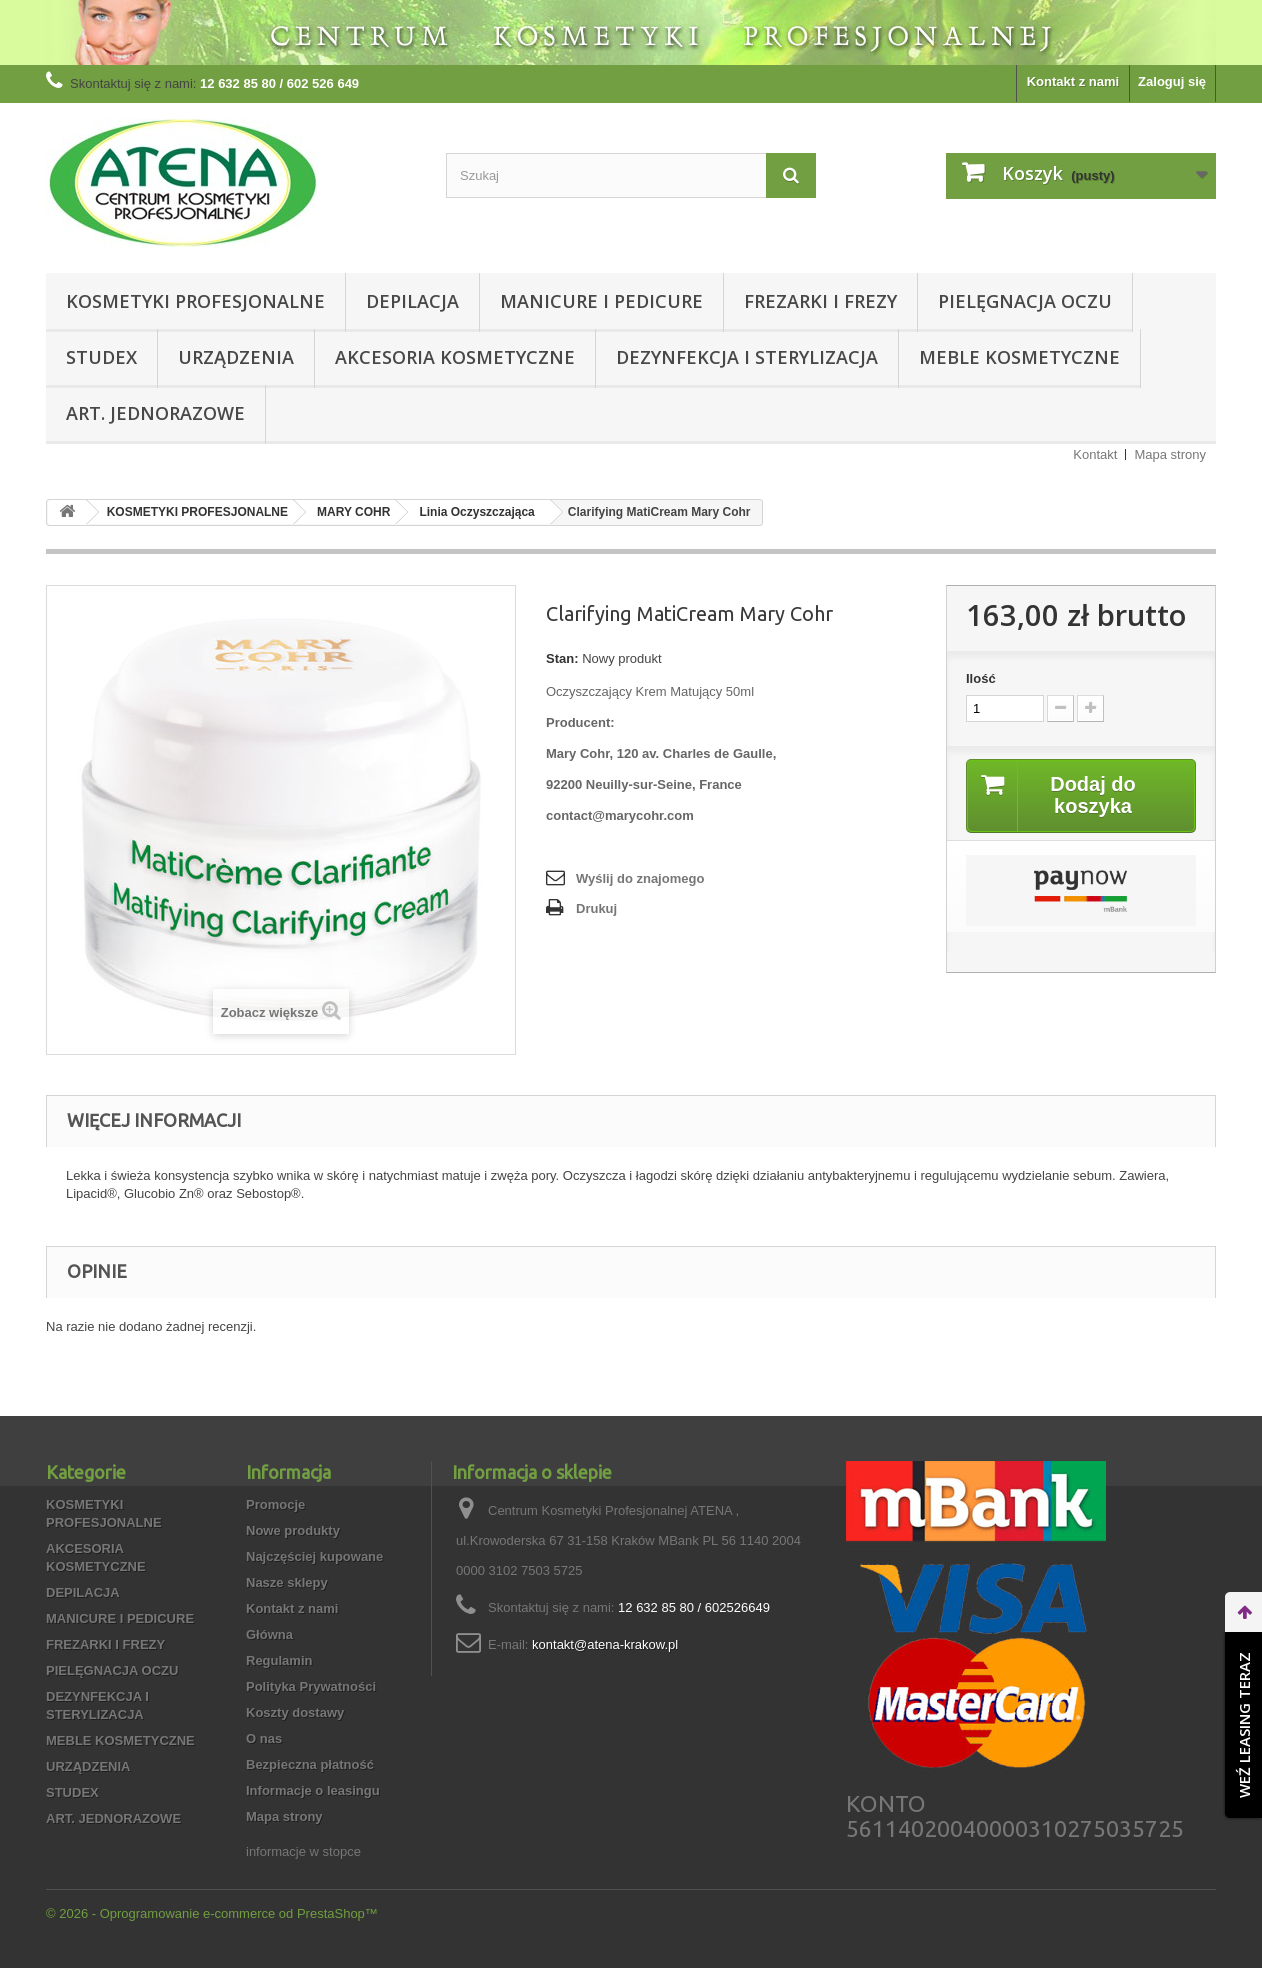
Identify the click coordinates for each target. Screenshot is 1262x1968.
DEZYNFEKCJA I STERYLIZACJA (747, 357)
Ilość (981, 678)
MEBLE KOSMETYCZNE (1019, 357)
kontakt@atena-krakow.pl (605, 1644)
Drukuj (596, 908)
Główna (269, 1634)
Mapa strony (1170, 454)
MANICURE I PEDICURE (601, 301)
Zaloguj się (1172, 81)
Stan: (562, 658)
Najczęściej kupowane (314, 1556)
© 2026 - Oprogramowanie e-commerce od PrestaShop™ (212, 1913)
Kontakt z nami (1073, 81)
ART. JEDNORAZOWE (155, 413)
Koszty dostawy (295, 1712)
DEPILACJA (412, 301)
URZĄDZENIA (236, 357)
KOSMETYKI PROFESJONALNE (195, 301)
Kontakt (1095, 454)
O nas (264, 1738)
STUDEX (101, 357)
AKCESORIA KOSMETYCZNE (455, 357)
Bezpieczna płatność (310, 1764)
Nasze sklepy (287, 1582)
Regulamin (279, 1660)
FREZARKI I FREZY (820, 301)
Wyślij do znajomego (640, 878)
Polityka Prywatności (311, 1686)
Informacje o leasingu (313, 1790)
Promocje (275, 1504)
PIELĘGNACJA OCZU (1025, 301)
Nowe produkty (293, 1530)
